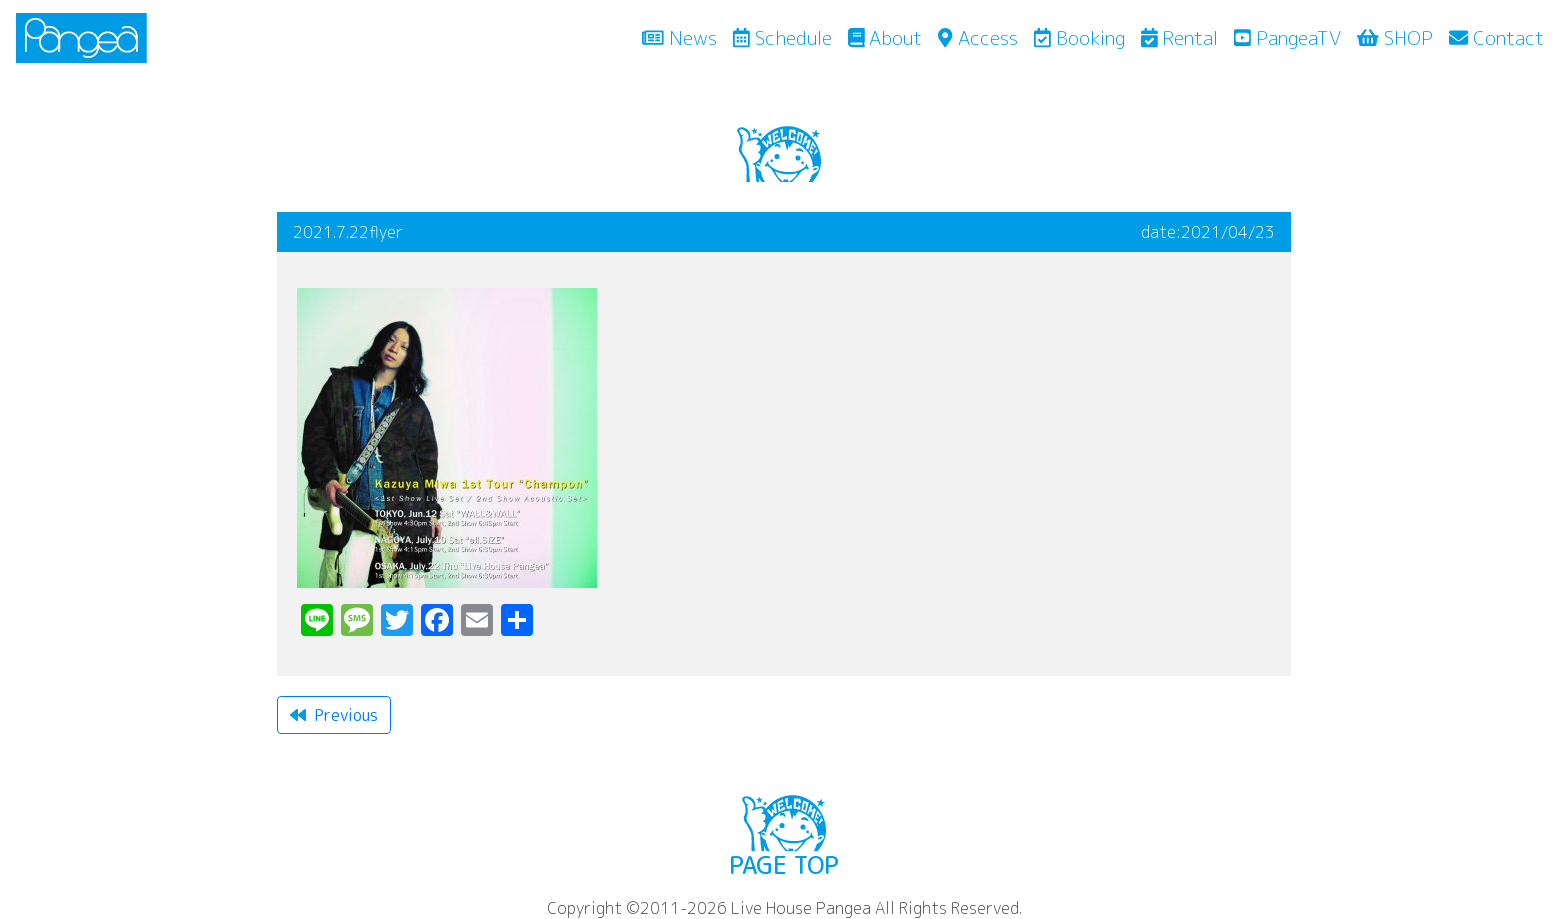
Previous (334, 715)
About (885, 37)
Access (977, 37)
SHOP (1395, 37)
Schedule (782, 37)
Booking (1079, 37)
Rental (1180, 37)
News (683, 37)
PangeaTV (1287, 37)
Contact (1496, 37)
